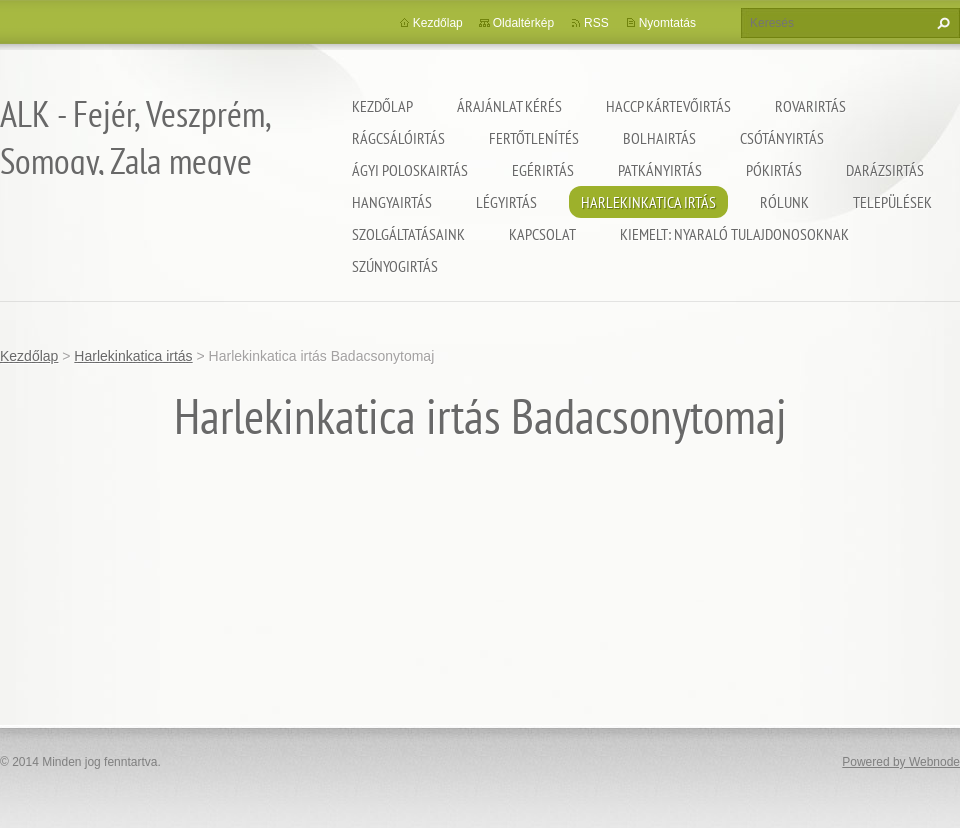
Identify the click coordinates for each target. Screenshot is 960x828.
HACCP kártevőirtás (668, 106)
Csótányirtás (782, 138)
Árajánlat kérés (509, 106)
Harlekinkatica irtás (648, 202)
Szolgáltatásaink (408, 234)
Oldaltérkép (523, 23)
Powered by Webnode (901, 762)
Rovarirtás (810, 106)
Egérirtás (543, 170)
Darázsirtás (885, 170)
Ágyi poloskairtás (410, 170)
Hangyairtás (392, 202)
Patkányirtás (660, 170)
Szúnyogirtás (395, 266)
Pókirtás (774, 170)
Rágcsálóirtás (398, 138)
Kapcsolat (542, 234)
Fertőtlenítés (534, 138)
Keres (941, 23)
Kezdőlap (382, 106)
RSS (596, 23)
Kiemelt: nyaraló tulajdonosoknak (734, 234)
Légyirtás (506, 202)
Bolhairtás (659, 138)
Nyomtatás (667, 23)
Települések (892, 202)
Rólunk (784, 202)
